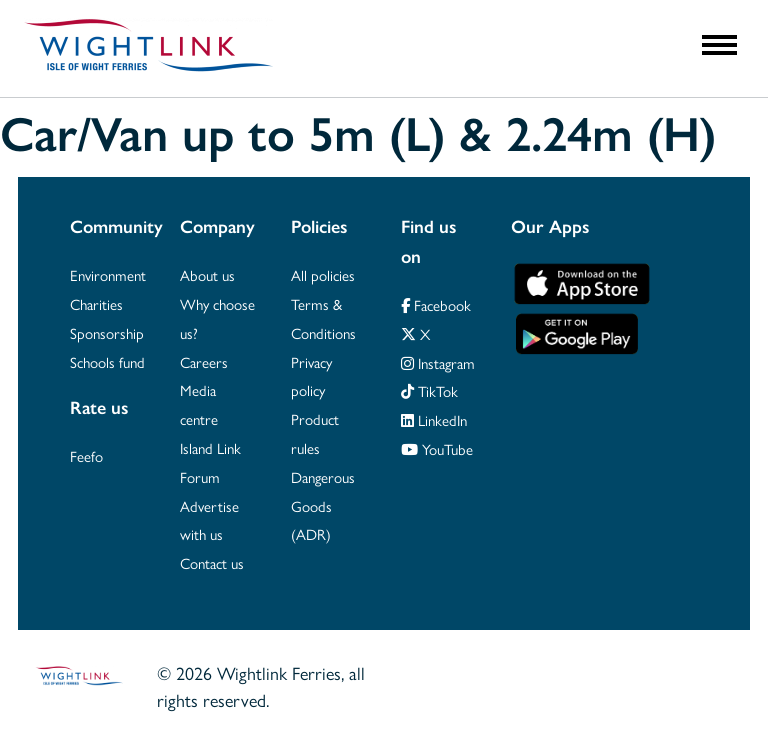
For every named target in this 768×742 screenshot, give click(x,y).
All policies (323, 274)
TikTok (429, 390)
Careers (204, 361)
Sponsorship (107, 332)
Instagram (438, 362)
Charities (96, 303)
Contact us (212, 562)
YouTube (437, 448)
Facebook (436, 304)
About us (207, 274)
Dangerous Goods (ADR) (323, 505)
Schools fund (107, 361)
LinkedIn (434, 419)
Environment (108, 274)
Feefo (86, 455)
